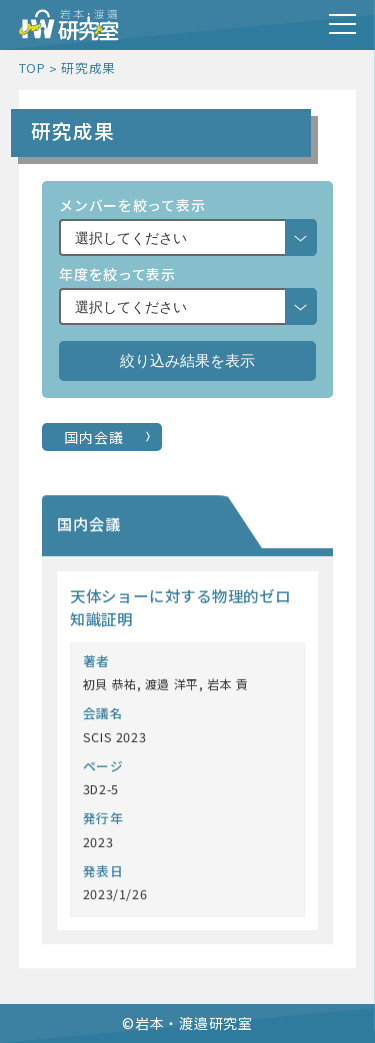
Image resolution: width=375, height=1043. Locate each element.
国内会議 (93, 437)
